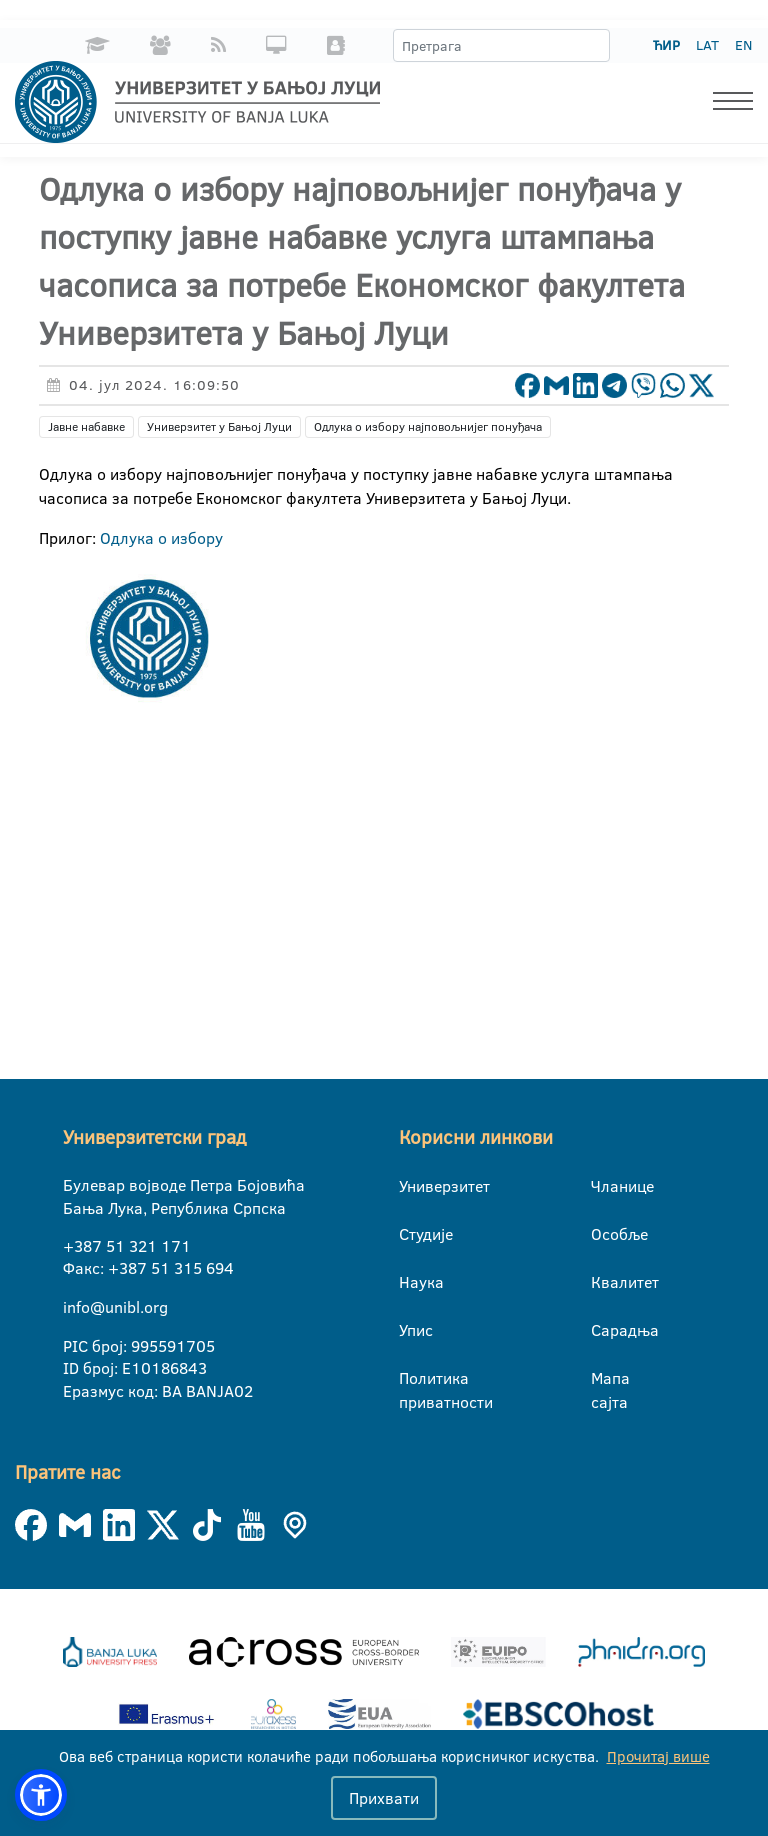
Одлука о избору (161, 538)
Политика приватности (415, 1382)
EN (743, 45)
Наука (415, 1282)
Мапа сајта (607, 1382)
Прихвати (384, 1798)
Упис (415, 1330)
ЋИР (666, 45)
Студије (415, 1234)
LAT (707, 45)
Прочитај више (658, 1756)
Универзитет (415, 1186)
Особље (607, 1234)
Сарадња (607, 1330)
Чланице (607, 1186)
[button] (41, 1795)
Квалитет (607, 1282)
